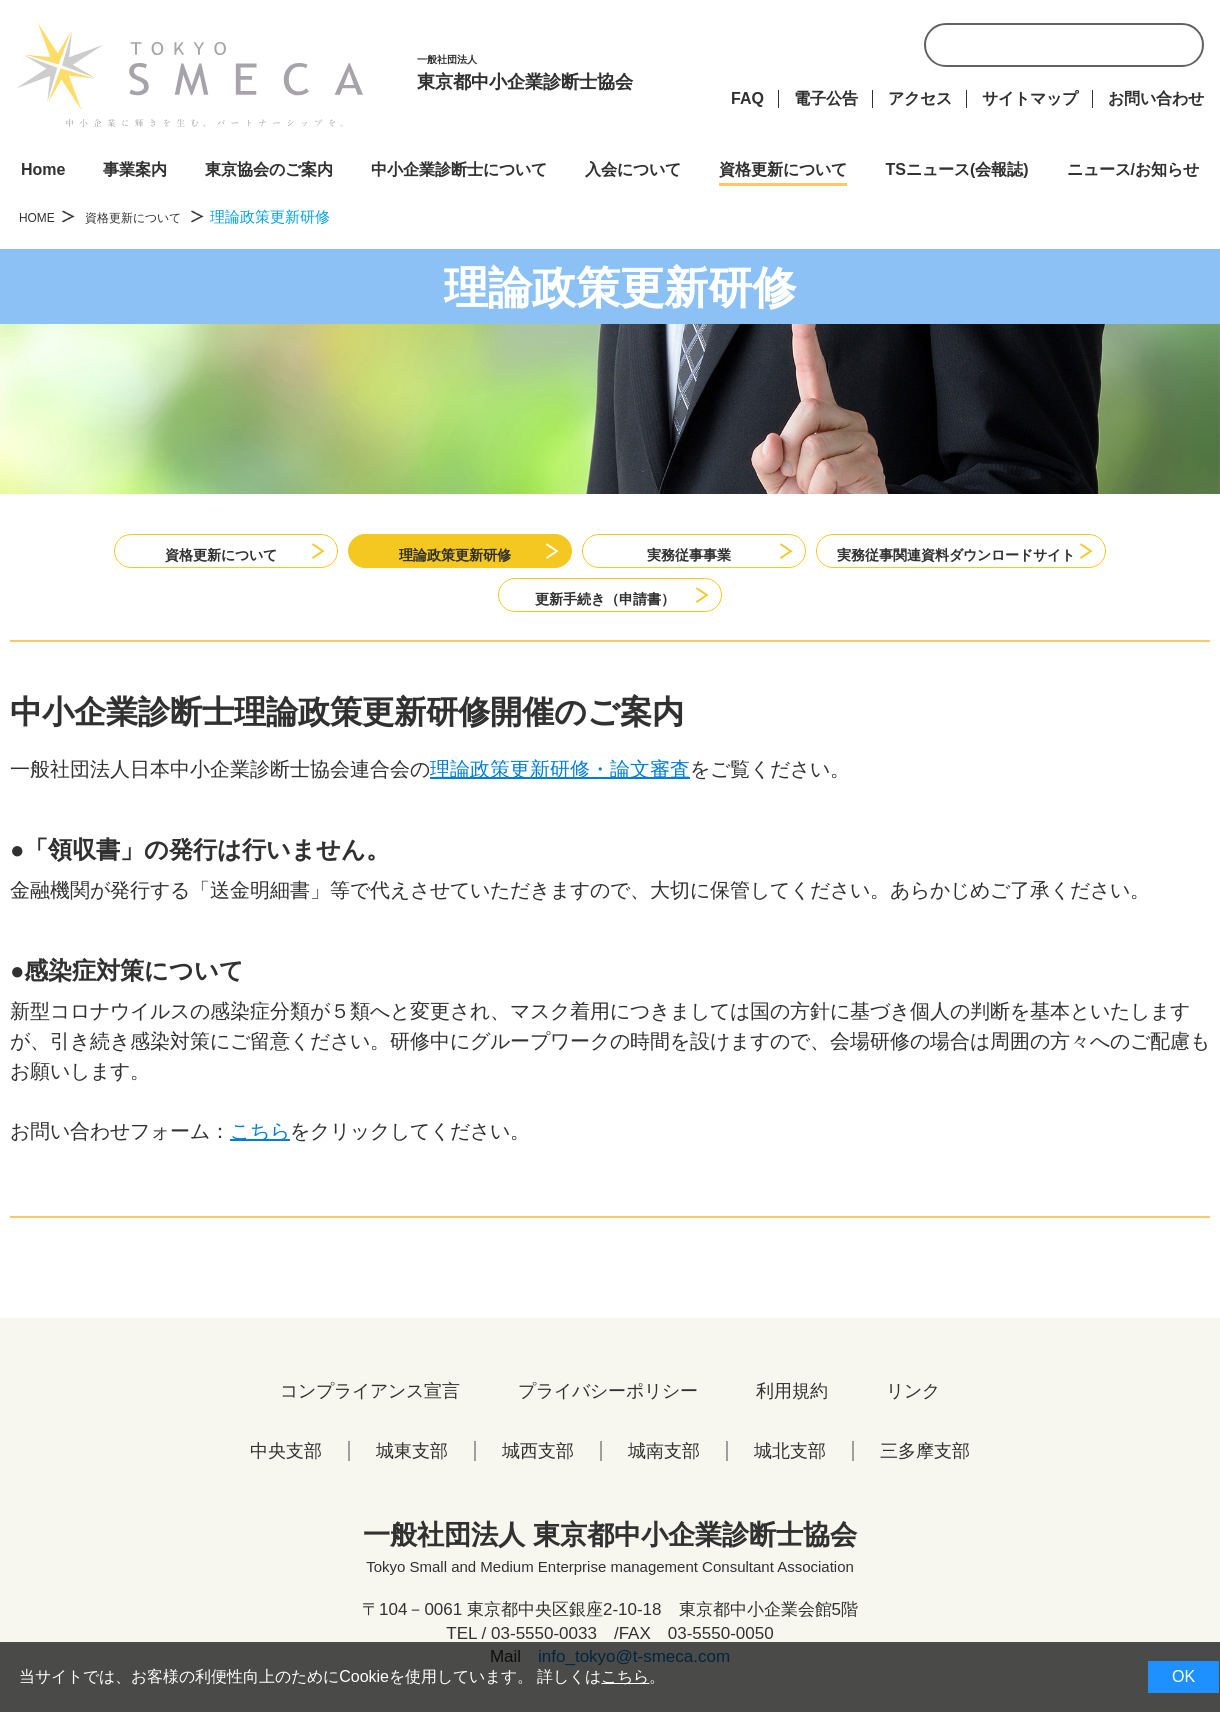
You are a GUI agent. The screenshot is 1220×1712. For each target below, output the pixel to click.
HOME (41, 216)
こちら (260, 1147)
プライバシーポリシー (608, 1407)
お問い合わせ (1156, 98)
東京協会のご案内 (269, 169)
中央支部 (286, 1467)
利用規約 (792, 1407)
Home (43, 169)
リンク (913, 1407)
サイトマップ (1030, 98)
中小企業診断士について (459, 169)
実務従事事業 (662, 550)
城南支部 (664, 1467)
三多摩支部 (925, 1467)
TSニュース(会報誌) (956, 169)
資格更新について (783, 169)
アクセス (920, 98)
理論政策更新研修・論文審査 (560, 785)
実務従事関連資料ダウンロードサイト (959, 550)
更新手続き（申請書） (605, 602)
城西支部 (538, 1467)
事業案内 (135, 169)
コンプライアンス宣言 (370, 1407)
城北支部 (790, 1467)
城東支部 (412, 1467)
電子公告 (826, 98)
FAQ (747, 98)
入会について (633, 169)
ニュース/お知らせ (1133, 169)
